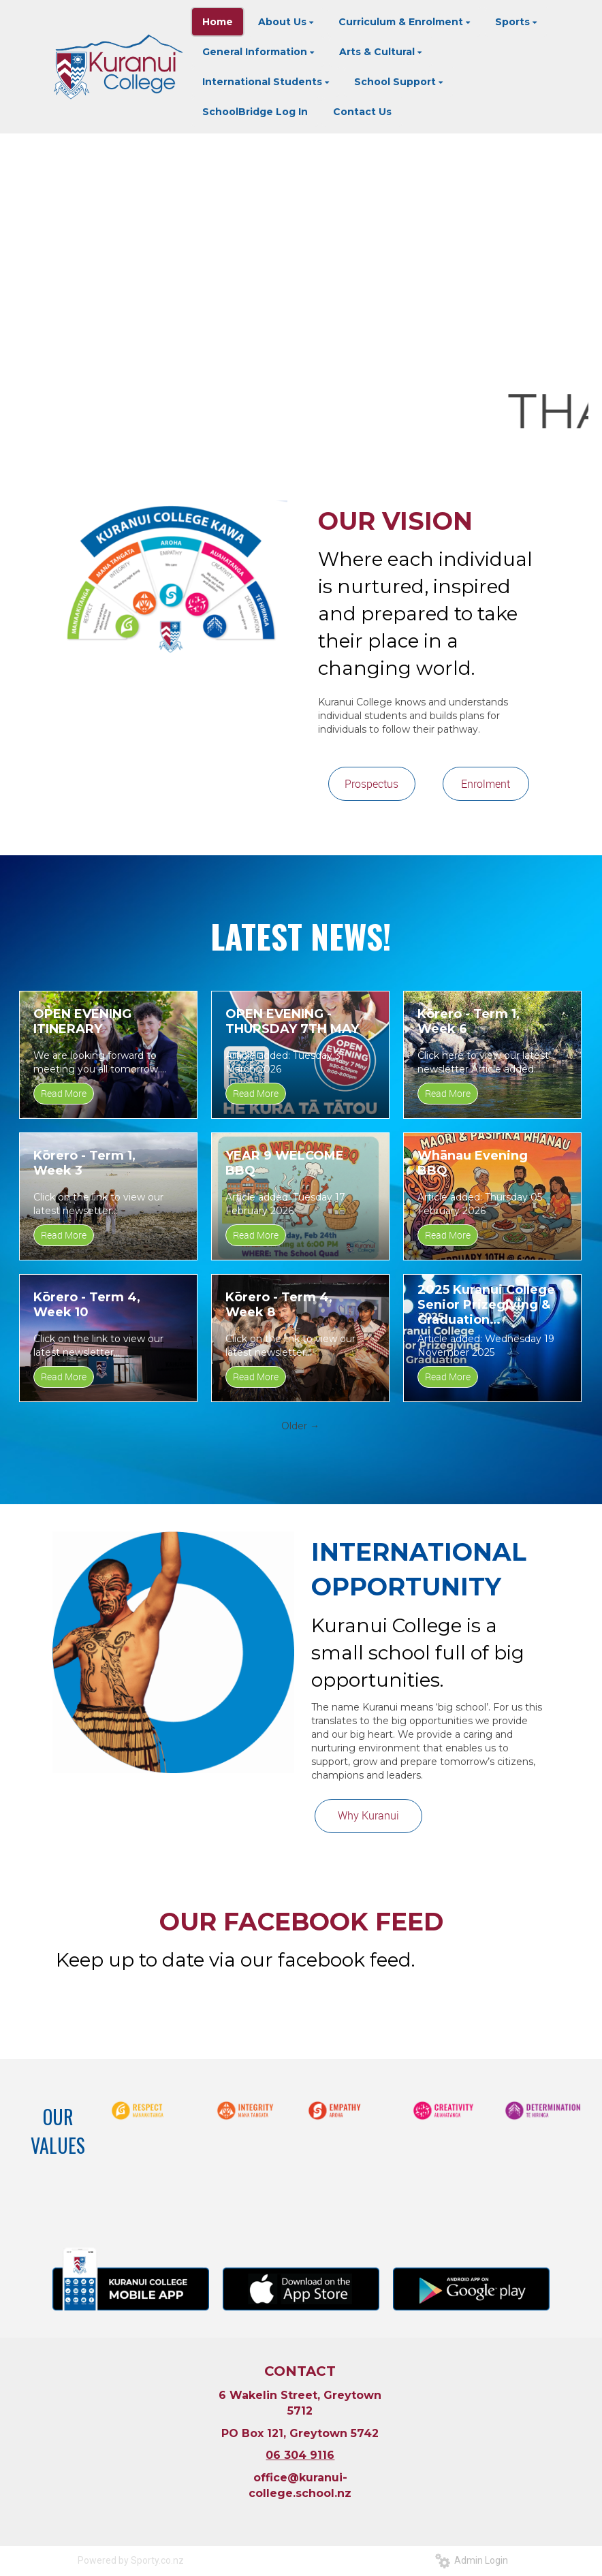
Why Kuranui (368, 1815)
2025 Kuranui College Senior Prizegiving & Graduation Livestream (486, 1304)
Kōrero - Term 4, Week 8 (278, 1305)
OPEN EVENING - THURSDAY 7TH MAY (292, 1021)
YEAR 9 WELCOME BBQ (284, 1163)
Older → (300, 1426)
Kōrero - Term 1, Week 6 (468, 1021)
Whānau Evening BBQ (472, 1163)
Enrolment (485, 783)
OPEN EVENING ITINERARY (82, 1021)
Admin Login (471, 2560)
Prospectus (371, 783)
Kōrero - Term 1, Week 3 (84, 1163)
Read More (63, 1093)
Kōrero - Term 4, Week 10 (86, 1305)
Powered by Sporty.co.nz (131, 2560)
